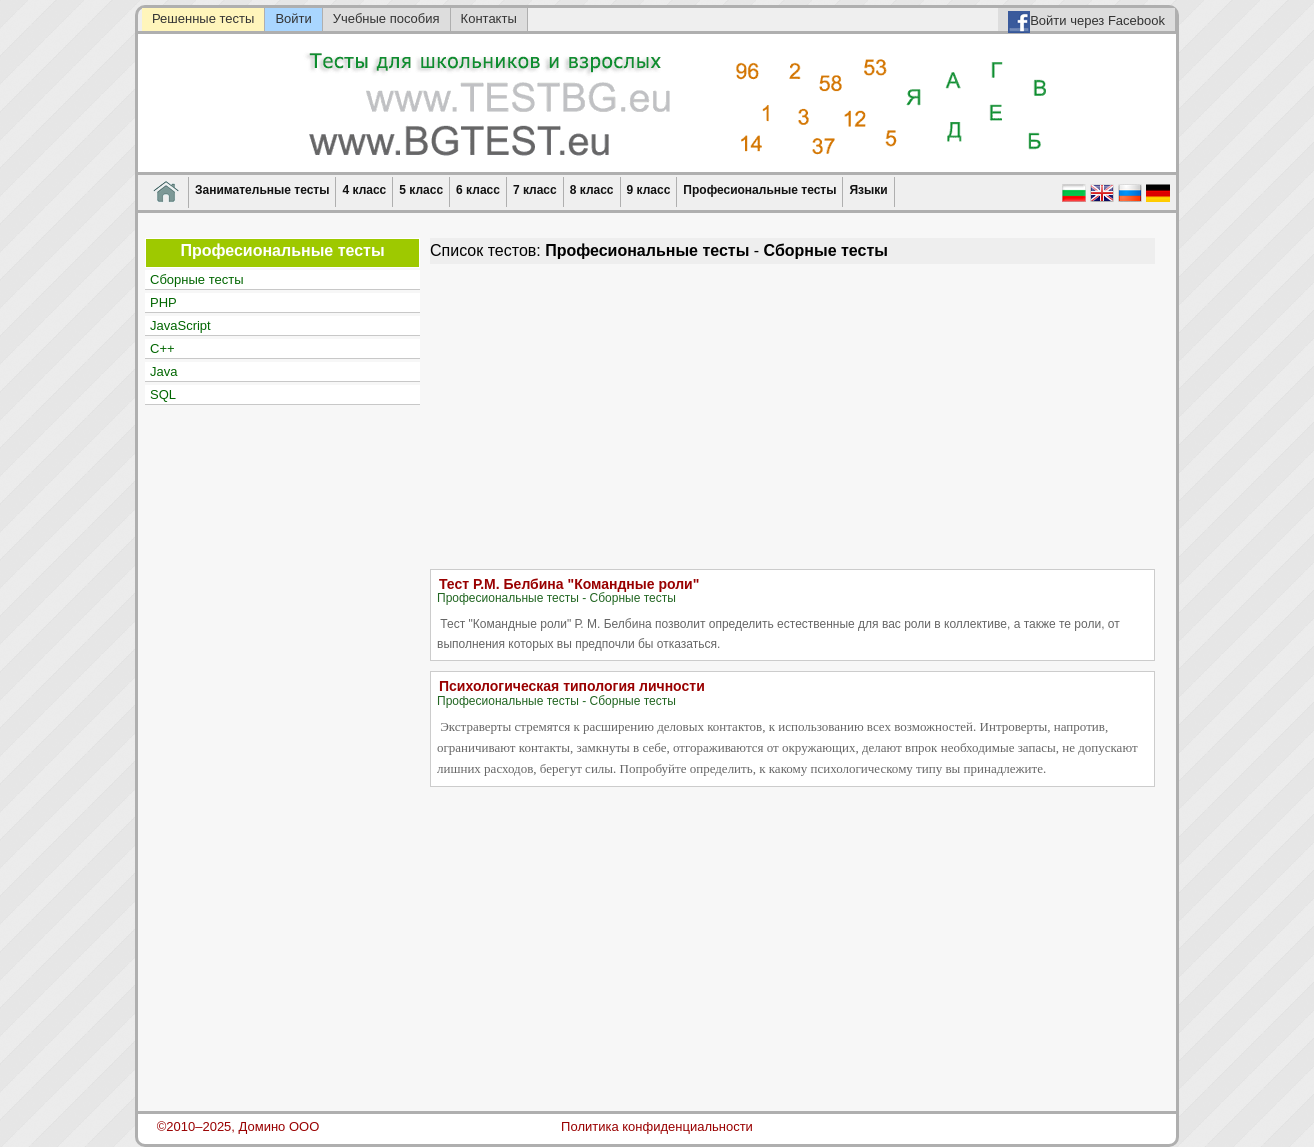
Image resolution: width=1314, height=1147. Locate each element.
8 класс (592, 190)
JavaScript (180, 325)
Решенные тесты (203, 18)
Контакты (489, 18)
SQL (163, 394)
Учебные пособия (386, 18)
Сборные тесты (197, 279)
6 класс (478, 190)
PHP (163, 302)
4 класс (364, 190)
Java (163, 371)
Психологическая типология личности (572, 686)
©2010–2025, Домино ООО (238, 1126)
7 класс (535, 190)
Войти (293, 18)
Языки (868, 190)
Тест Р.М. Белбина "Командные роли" (569, 584)
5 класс (421, 190)
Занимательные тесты (262, 190)
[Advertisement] (792, 414)
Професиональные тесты (759, 190)
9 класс (649, 190)
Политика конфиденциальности (657, 1126)
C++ (162, 348)
